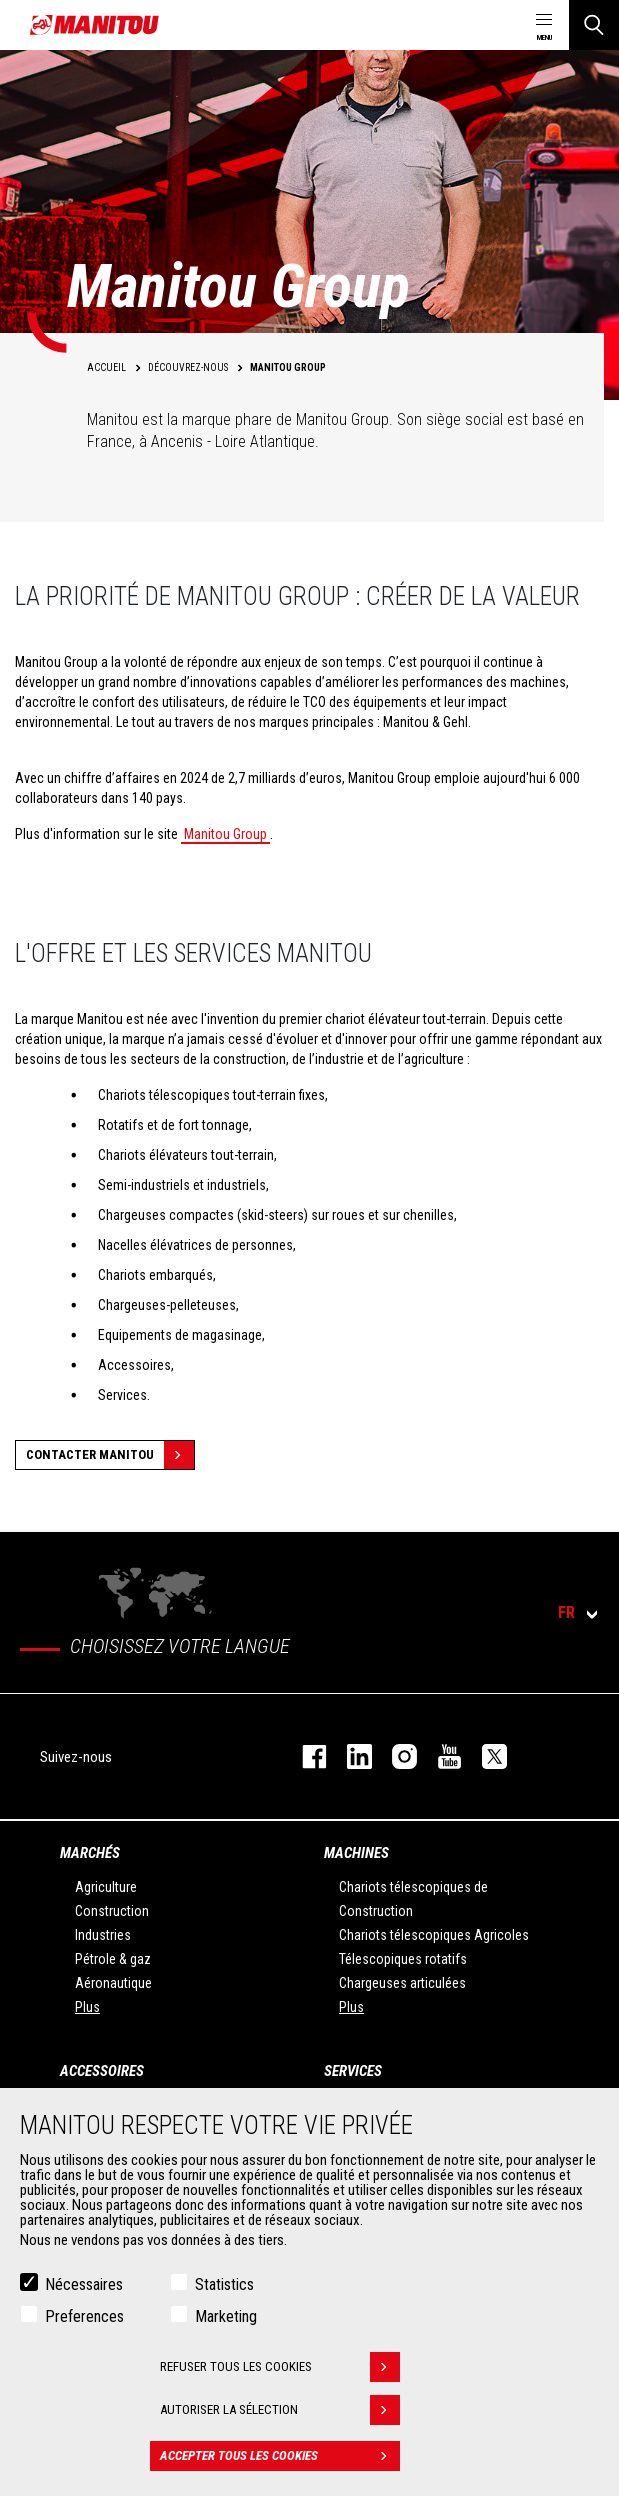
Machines (356, 1853)
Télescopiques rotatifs (403, 1959)
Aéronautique (113, 1983)
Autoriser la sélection (280, 2410)
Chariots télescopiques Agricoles (434, 1935)
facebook (304, 1756)
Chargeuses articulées (402, 1983)
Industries (103, 1935)
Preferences (84, 2316)
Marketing (226, 2316)
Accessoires (102, 2071)
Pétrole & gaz (113, 1959)
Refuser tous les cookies (280, 2367)
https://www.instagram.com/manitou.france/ (394, 1756)
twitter (484, 1756)
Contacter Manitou (110, 1455)
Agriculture (106, 1887)
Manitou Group (225, 834)
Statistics (224, 2284)
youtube (439, 1756)
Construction (112, 1911)
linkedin (349, 1756)
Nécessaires (84, 2284)
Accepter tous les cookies (280, 2456)
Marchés (90, 1853)
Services (353, 2071)
